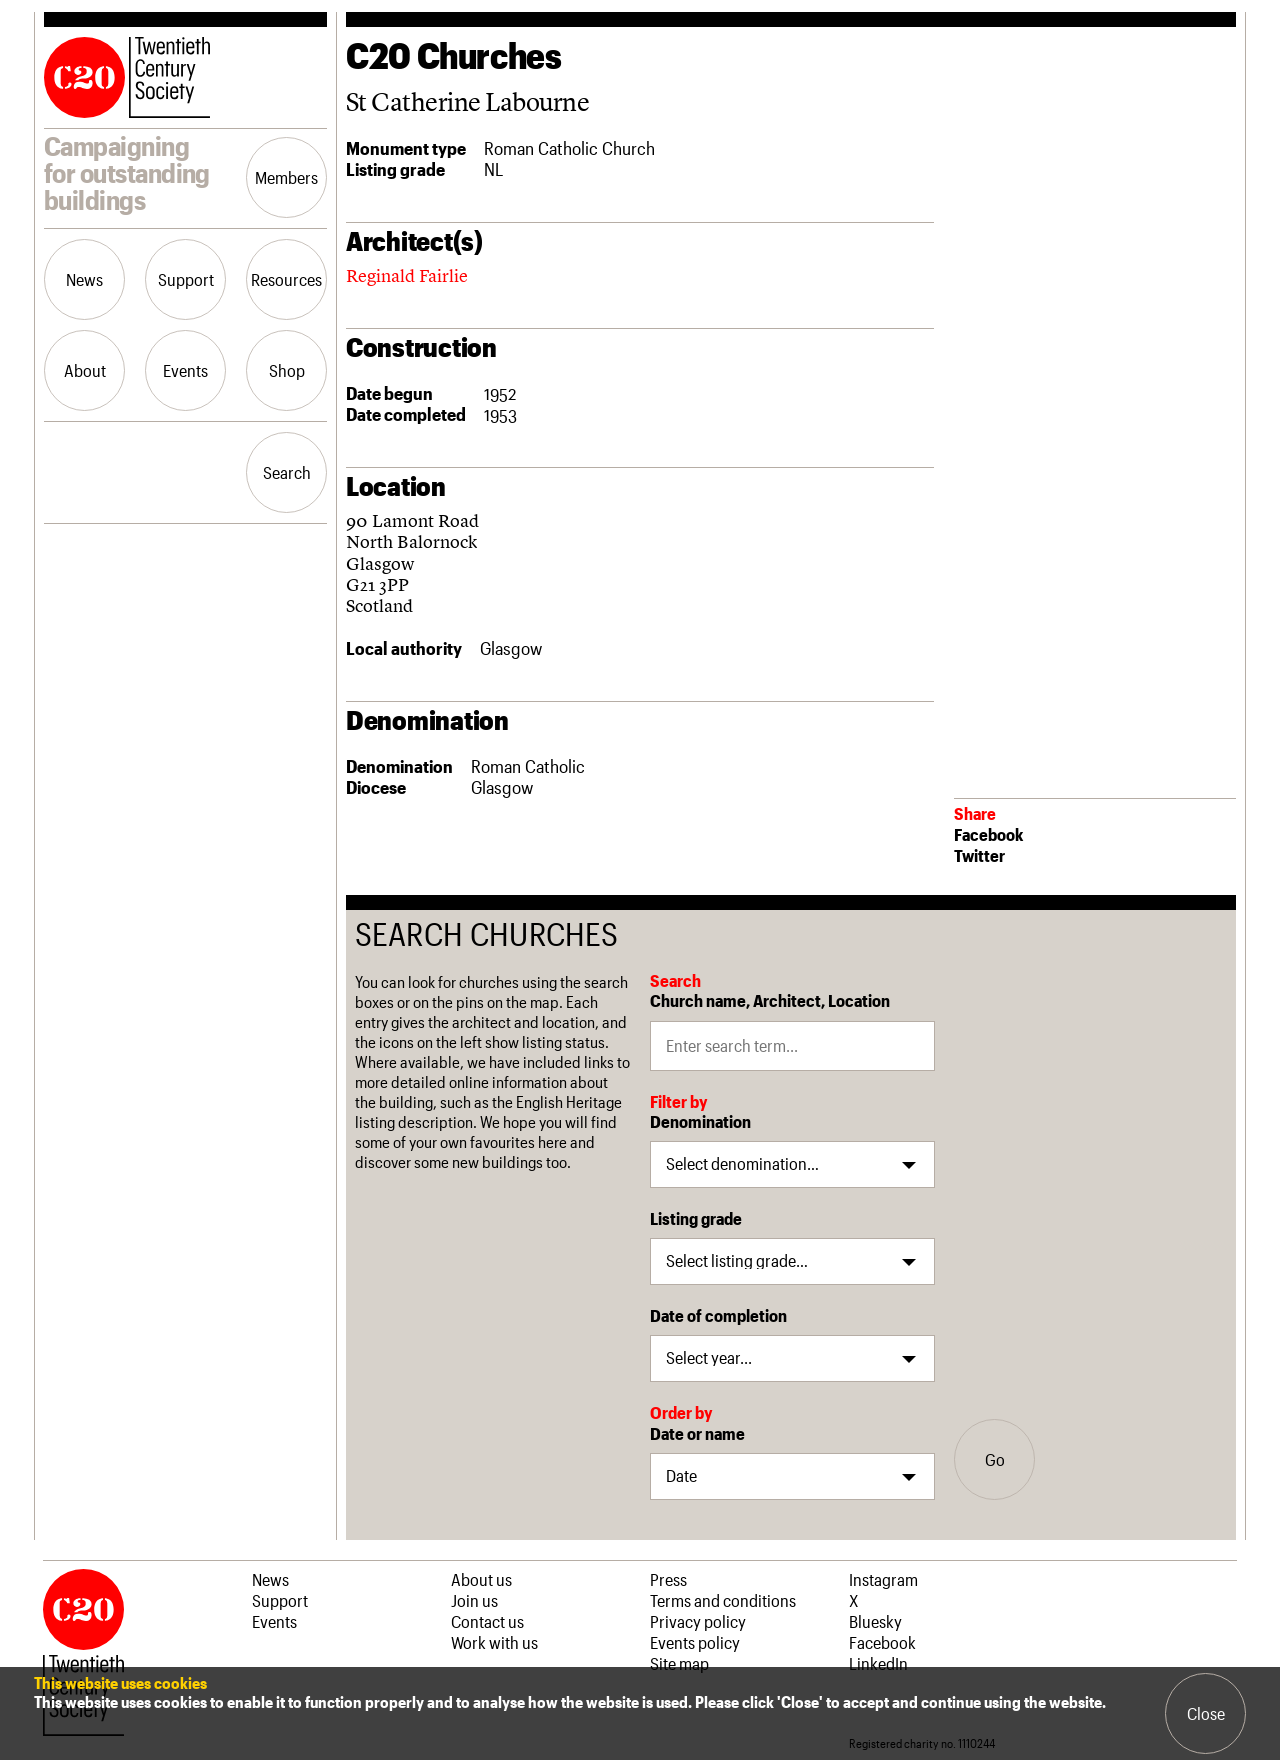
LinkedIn (878, 1663)
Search (287, 472)
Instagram (883, 1579)
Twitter (979, 855)
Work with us (494, 1642)
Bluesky (875, 1621)
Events (185, 370)
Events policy (695, 1642)
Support (186, 279)
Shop (287, 370)
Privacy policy (698, 1621)
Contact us (487, 1621)
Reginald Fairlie (407, 275)
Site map (679, 1663)
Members (286, 177)
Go (995, 1459)
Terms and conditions (723, 1600)
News (84, 279)
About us (481, 1579)
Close (1206, 1713)
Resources (286, 279)
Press (668, 1579)
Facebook (988, 834)
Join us (474, 1600)
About (85, 370)
